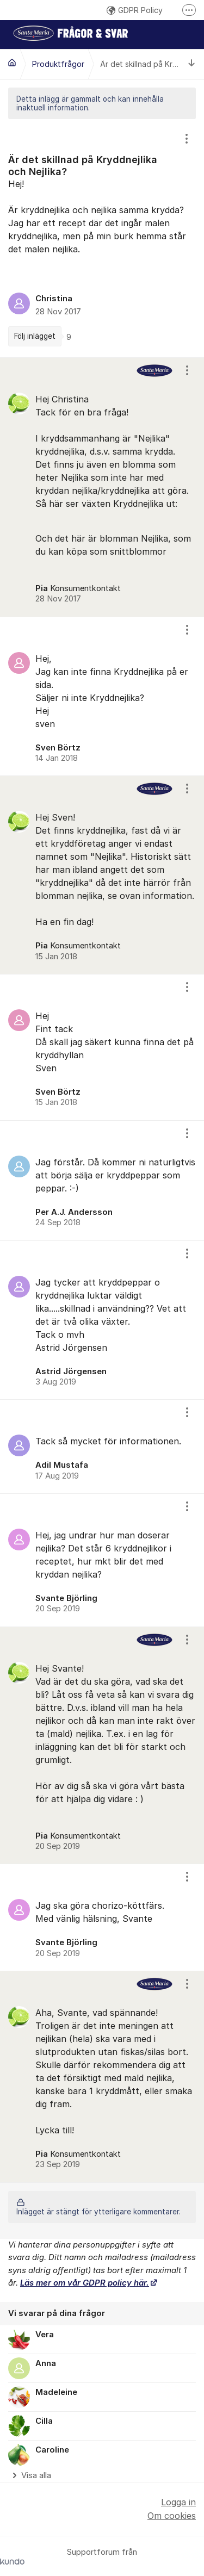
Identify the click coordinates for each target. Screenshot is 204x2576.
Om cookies (171, 2515)
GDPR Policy (135, 10)
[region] (102, 238)
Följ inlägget (34, 336)
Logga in (178, 2502)
